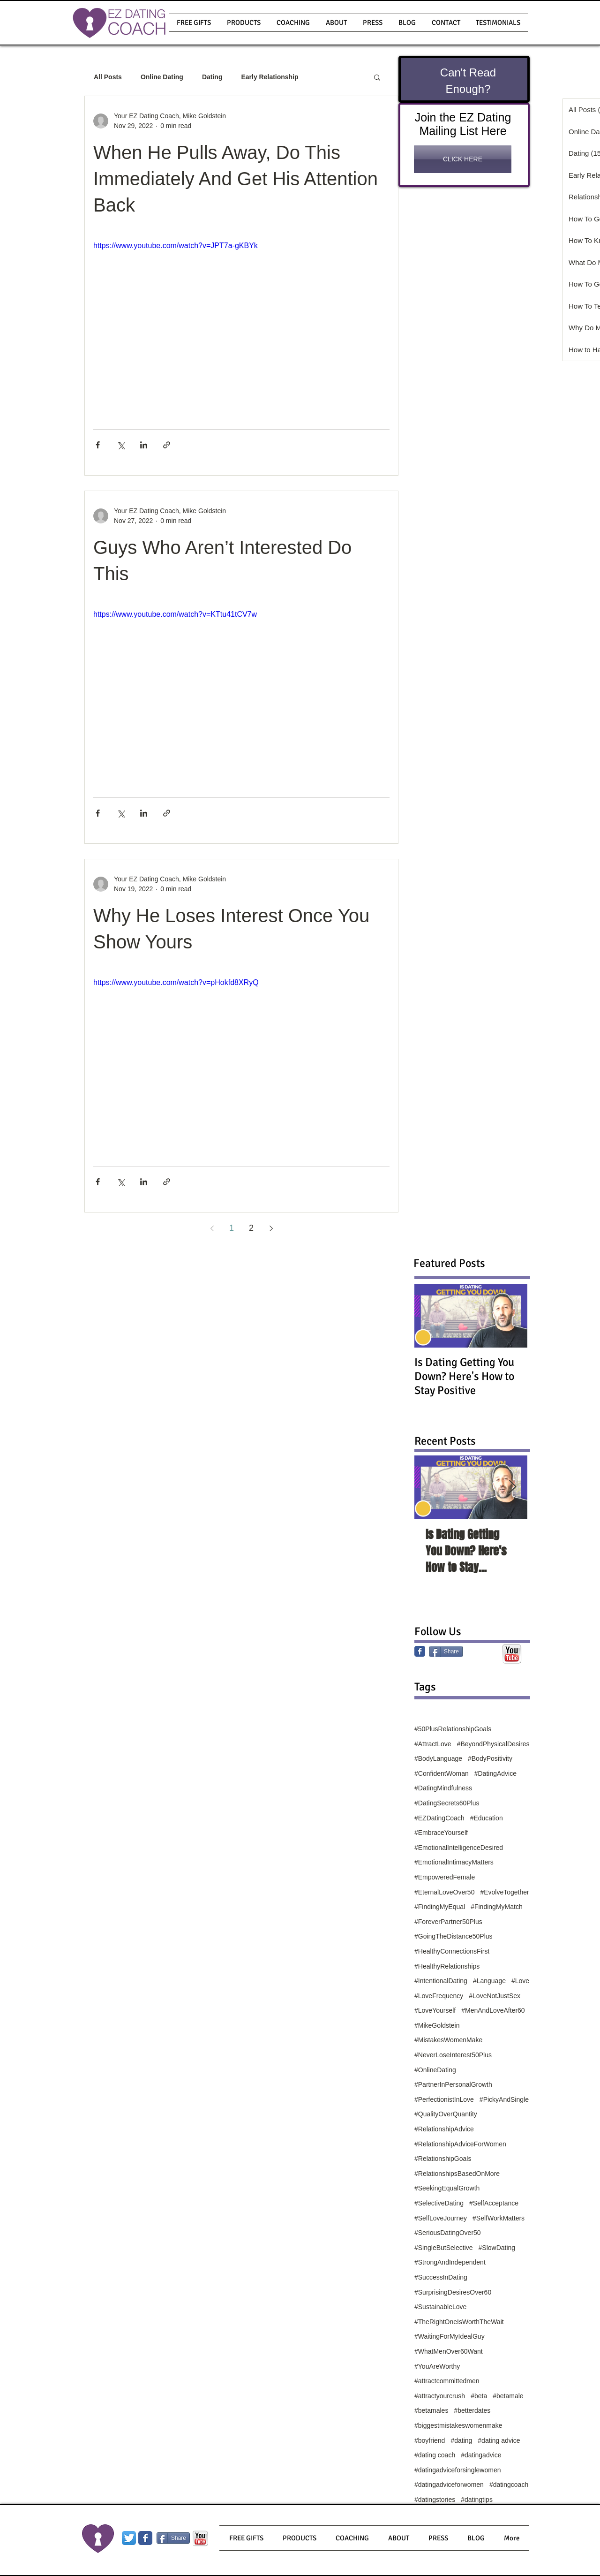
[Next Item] (512, 1487)
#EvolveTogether (504, 1892)
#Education (486, 1818)
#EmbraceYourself (441, 1832)
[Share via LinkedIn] (143, 444)
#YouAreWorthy (437, 2366)
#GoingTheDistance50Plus (453, 1936)
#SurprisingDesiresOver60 (452, 2292)
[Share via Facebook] (97, 444)
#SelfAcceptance (493, 2203)
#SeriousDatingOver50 (447, 2232)
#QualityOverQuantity (445, 2114)
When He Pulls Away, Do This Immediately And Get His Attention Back (235, 178)
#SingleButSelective (443, 2247)
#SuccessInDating (440, 2277)
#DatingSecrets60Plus (447, 1803)
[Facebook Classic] (419, 1651)
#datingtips (477, 2499)
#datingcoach (508, 2484)
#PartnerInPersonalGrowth (453, 2084)
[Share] (446, 1651)
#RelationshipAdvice (444, 2129)
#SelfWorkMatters (498, 2218)
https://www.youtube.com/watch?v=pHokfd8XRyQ (176, 982)
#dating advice (499, 2440)
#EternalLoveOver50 (444, 1892)
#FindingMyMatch (497, 1906)
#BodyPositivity (490, 1758)
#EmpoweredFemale (444, 1877)
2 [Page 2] (251, 1228)
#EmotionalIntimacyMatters (454, 1862)
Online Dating (162, 77)
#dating (461, 2440)
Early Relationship (269, 77)
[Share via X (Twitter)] (120, 444)
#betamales (431, 2410)
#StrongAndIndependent (450, 2262)
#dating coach (434, 2455)
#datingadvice (481, 2455)
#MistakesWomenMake (448, 2040)
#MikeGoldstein (437, 2025)
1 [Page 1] (231, 1228)
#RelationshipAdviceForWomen (460, 2144)
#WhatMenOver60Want (448, 2351)
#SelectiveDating (439, 2203)
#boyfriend (429, 2440)
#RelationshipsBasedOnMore (457, 2173)
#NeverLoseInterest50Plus (453, 2055)
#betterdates (472, 2410)
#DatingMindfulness (443, 1788)
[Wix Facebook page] (145, 2538)
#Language (489, 1981)
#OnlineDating (435, 2070)
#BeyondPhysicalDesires (493, 1744)
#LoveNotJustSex (494, 1996)
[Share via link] (166, 444)
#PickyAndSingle (504, 2099)
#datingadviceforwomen (449, 2484)
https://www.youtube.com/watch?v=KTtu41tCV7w (175, 614)
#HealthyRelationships (447, 1966)
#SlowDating (497, 2247)
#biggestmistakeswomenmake (458, 2425)
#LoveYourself (435, 2010)
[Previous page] (211, 1228)
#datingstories (434, 2499)
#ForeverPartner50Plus (448, 1921)
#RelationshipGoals (442, 2158)
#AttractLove (432, 1744)
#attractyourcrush (439, 2396)
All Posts (108, 77)
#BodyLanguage (438, 1758)
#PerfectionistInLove (444, 2099)
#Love (520, 1981)
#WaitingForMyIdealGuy (449, 2336)
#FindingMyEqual (439, 1906)
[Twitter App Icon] (129, 2538)
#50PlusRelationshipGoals (452, 1729)
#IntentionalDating (440, 1981)
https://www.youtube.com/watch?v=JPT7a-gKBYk (175, 246)
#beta (479, 2396)
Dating (212, 77)
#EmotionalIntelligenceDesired (458, 1847)
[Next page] (270, 1228)
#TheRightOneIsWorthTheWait (459, 2322)
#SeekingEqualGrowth (447, 2188)
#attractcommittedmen (447, 2381)
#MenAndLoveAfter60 (493, 2010)
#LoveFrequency (438, 1996)
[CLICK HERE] (462, 159)
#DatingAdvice (495, 1773)
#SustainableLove (440, 2307)
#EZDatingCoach (439, 1818)
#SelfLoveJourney (440, 2218)
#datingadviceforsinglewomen (457, 2470)
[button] (244, 22)
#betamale (508, 2396)
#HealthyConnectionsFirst (451, 1951)
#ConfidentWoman (441, 1773)
